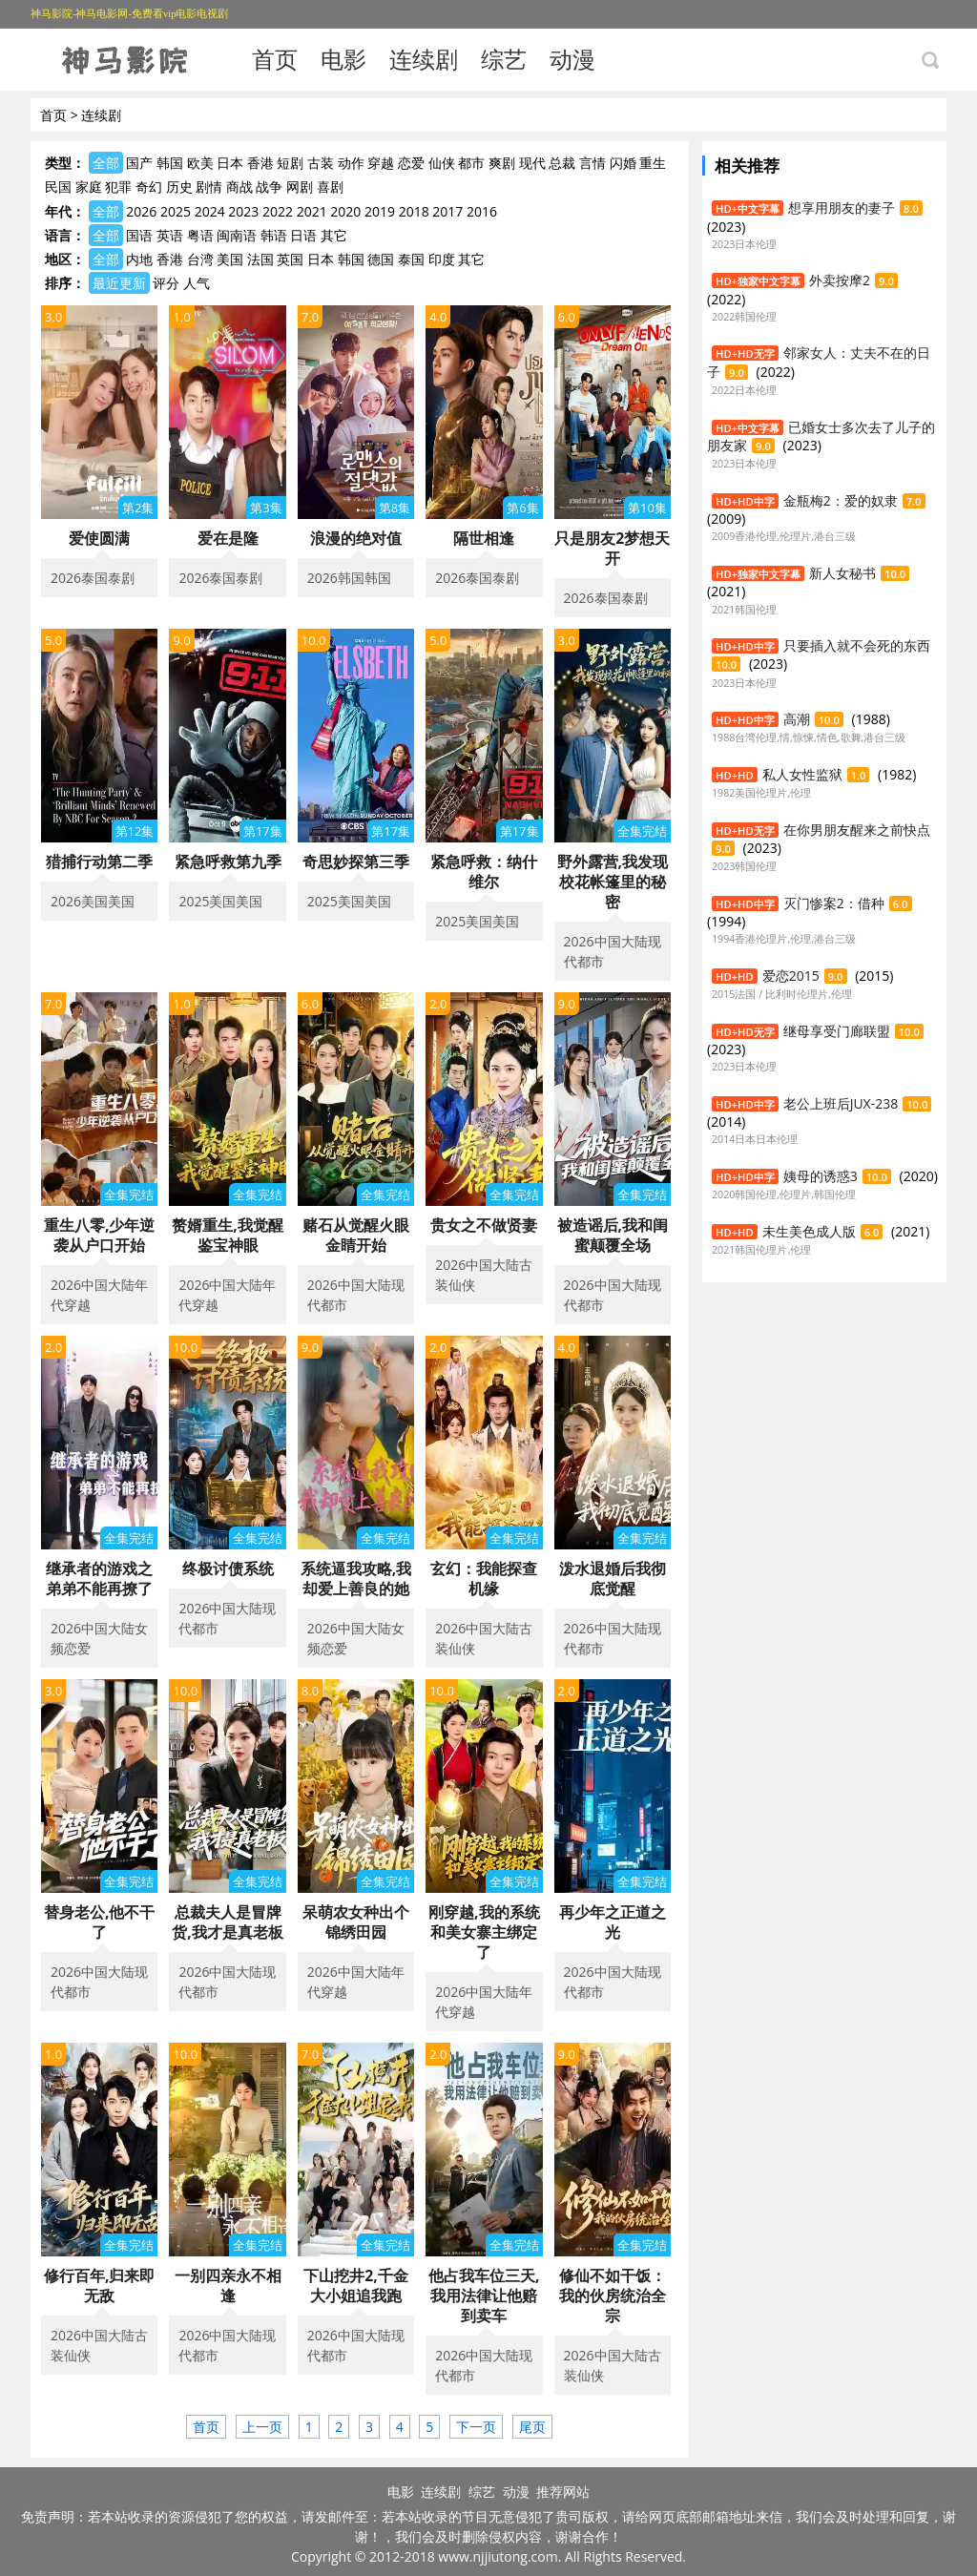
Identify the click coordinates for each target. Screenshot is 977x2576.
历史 (179, 186)
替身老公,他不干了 (100, 1921)
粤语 (200, 235)
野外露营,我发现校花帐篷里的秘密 (613, 881)
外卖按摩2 (839, 280)
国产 (139, 163)
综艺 (504, 58)
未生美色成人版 (809, 1231)
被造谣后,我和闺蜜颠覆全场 (613, 1235)
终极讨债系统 (228, 1568)
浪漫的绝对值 (356, 538)
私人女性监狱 (802, 774)
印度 (441, 259)
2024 (210, 211)
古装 (320, 163)
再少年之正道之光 (612, 1921)
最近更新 (119, 283)
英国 (290, 259)
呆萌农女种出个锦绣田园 (355, 1921)
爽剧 (501, 163)
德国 (380, 259)
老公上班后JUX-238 (841, 1103)
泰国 (411, 259)
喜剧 (330, 186)
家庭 (88, 186)
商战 (239, 186)
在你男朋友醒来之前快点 (856, 830)
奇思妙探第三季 (355, 861)
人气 (196, 283)
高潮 (796, 719)
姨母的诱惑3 (820, 1176)
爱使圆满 (99, 538)
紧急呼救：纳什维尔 (483, 871)
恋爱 (411, 163)
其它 (334, 235)
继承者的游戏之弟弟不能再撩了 (99, 1578)
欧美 (200, 163)
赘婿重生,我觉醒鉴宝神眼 (227, 1235)
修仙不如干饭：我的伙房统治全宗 (612, 2295)
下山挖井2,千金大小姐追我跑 (355, 2285)
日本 (230, 163)
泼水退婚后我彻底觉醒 (612, 1578)
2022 (277, 211)
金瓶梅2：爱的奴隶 (840, 500)
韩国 (169, 163)
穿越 (380, 163)
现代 (532, 163)
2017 (447, 211)
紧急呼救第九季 (228, 861)
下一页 (476, 2427)
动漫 (572, 58)
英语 (169, 235)
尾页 (532, 2427)
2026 (141, 211)
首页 (275, 58)
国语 (139, 235)
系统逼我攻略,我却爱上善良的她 (356, 1578)
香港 (260, 163)
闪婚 (623, 163)
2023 (243, 211)
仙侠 (441, 163)
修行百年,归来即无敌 (100, 2285)
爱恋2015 (791, 975)
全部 (106, 163)
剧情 (209, 186)
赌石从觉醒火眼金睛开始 (355, 1235)
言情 (592, 163)
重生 (652, 163)
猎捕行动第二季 (99, 861)
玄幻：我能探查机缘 (483, 1578)
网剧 (299, 186)
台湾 (200, 259)
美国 (230, 259)
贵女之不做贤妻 (483, 1225)
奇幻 (148, 186)
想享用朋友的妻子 (841, 207)
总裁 (562, 163)
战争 (269, 186)
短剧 (290, 163)
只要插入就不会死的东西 (856, 645)
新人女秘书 (842, 573)
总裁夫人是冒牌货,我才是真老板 (227, 1921)
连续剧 (423, 58)
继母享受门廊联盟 (836, 1031)
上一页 (262, 2427)
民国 (58, 186)
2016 (482, 211)
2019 (379, 211)
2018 (414, 211)
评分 (166, 283)
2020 (345, 211)
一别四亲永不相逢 (228, 2285)
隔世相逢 (483, 538)
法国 (260, 259)
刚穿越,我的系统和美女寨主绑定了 (484, 1932)
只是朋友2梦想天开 (612, 548)
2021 (312, 211)
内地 (139, 259)
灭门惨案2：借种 (833, 903)
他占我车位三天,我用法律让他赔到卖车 (484, 2295)
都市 (471, 163)
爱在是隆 (228, 538)
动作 (351, 163)
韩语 (273, 235)
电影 (343, 58)
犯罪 (118, 186)
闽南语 (237, 235)
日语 (303, 235)
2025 (175, 211)
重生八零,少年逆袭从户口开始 (100, 1235)
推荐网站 (563, 2492)
